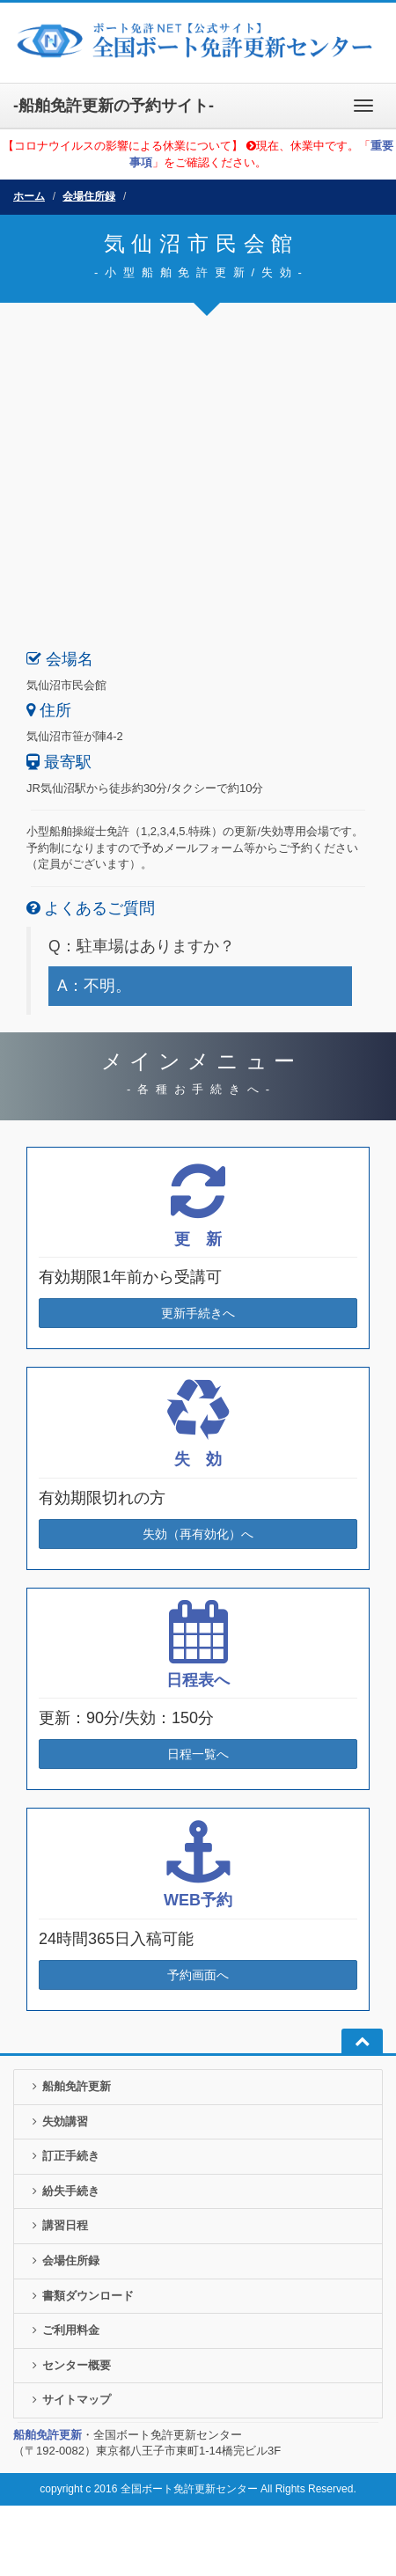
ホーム (29, 196)
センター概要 (69, 2365)
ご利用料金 (63, 2330)
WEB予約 (198, 1900)
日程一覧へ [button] (198, 1754)
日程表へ (198, 1680)
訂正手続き (63, 2155)
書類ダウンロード (80, 2295)
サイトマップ (69, 2399)
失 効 (198, 1459)
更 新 (198, 1239)
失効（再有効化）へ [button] (198, 1534)
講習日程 (57, 2225)
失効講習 (57, 2121)
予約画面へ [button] (198, 1975)
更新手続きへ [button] (198, 1313)
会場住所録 (88, 196)
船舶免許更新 (69, 2086)
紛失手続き (63, 2191)
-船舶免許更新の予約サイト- (113, 105)
